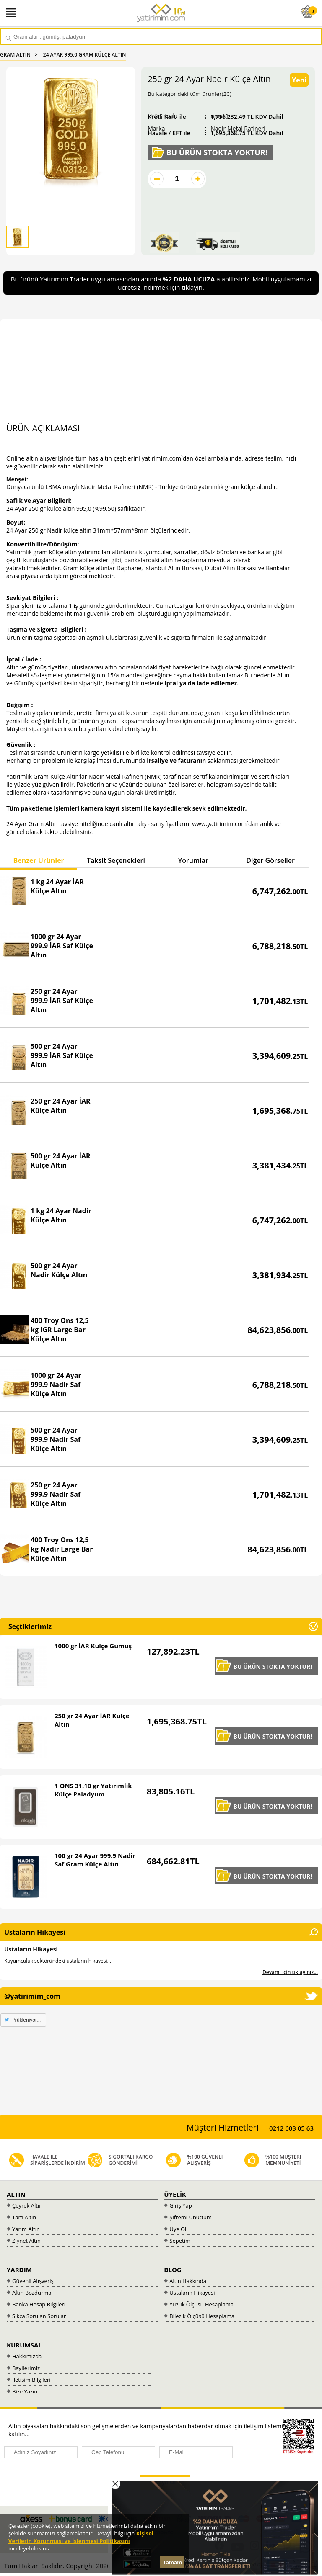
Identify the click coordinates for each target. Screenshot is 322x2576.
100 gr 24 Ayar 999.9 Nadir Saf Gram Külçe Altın (95, 1859)
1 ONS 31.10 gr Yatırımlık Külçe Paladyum (93, 1789)
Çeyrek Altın (27, 2205)
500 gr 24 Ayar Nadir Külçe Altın (59, 1270)
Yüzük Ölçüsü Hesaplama (201, 2304)
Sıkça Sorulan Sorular (39, 2316)
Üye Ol (177, 2229)
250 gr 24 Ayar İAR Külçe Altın (61, 1105)
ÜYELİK (175, 2194)
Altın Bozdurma (32, 2292)
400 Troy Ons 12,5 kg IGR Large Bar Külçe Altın (60, 1329)
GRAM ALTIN (15, 54)
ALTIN (16, 2194)
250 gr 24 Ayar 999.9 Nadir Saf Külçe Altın (55, 1494)
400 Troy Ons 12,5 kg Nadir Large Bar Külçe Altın (62, 1549)
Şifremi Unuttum (190, 2217)
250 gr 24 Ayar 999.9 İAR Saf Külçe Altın (62, 1000)
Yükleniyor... (27, 2020)
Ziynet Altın (26, 2240)
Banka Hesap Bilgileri (38, 2304)
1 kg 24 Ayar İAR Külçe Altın (57, 886)
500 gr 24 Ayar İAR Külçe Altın (61, 1160)
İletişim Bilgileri (31, 2379)
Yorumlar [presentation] (193, 860)
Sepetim (179, 2240)
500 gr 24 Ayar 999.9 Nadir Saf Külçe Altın (55, 1439)
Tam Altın (24, 2217)
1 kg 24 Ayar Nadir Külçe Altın (61, 1215)
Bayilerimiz (26, 2368)
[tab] (38, 861)
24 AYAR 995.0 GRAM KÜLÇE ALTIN (84, 54)
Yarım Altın (26, 2229)
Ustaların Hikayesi (31, 1949)
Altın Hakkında (187, 2281)
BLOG (172, 2269)
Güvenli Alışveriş (33, 2281)
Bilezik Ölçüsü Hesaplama (201, 2316)
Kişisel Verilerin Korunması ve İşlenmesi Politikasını (80, 2537)
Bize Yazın (24, 2391)
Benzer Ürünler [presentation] (38, 860)
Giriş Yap (180, 2205)
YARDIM (19, 2269)
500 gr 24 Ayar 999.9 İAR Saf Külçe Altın (62, 1055)
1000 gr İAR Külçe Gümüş (93, 1646)
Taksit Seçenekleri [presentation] (116, 860)
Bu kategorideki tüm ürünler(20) (189, 94)
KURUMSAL (24, 2345)
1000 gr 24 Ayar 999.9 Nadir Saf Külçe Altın (56, 1384)
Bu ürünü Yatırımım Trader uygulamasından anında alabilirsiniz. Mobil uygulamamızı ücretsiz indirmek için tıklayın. (161, 283)
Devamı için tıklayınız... (290, 1972)
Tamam (172, 2562)
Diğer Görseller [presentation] (270, 860)
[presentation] (66, 2483)
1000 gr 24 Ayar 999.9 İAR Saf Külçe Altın (62, 946)
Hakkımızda (27, 2356)
